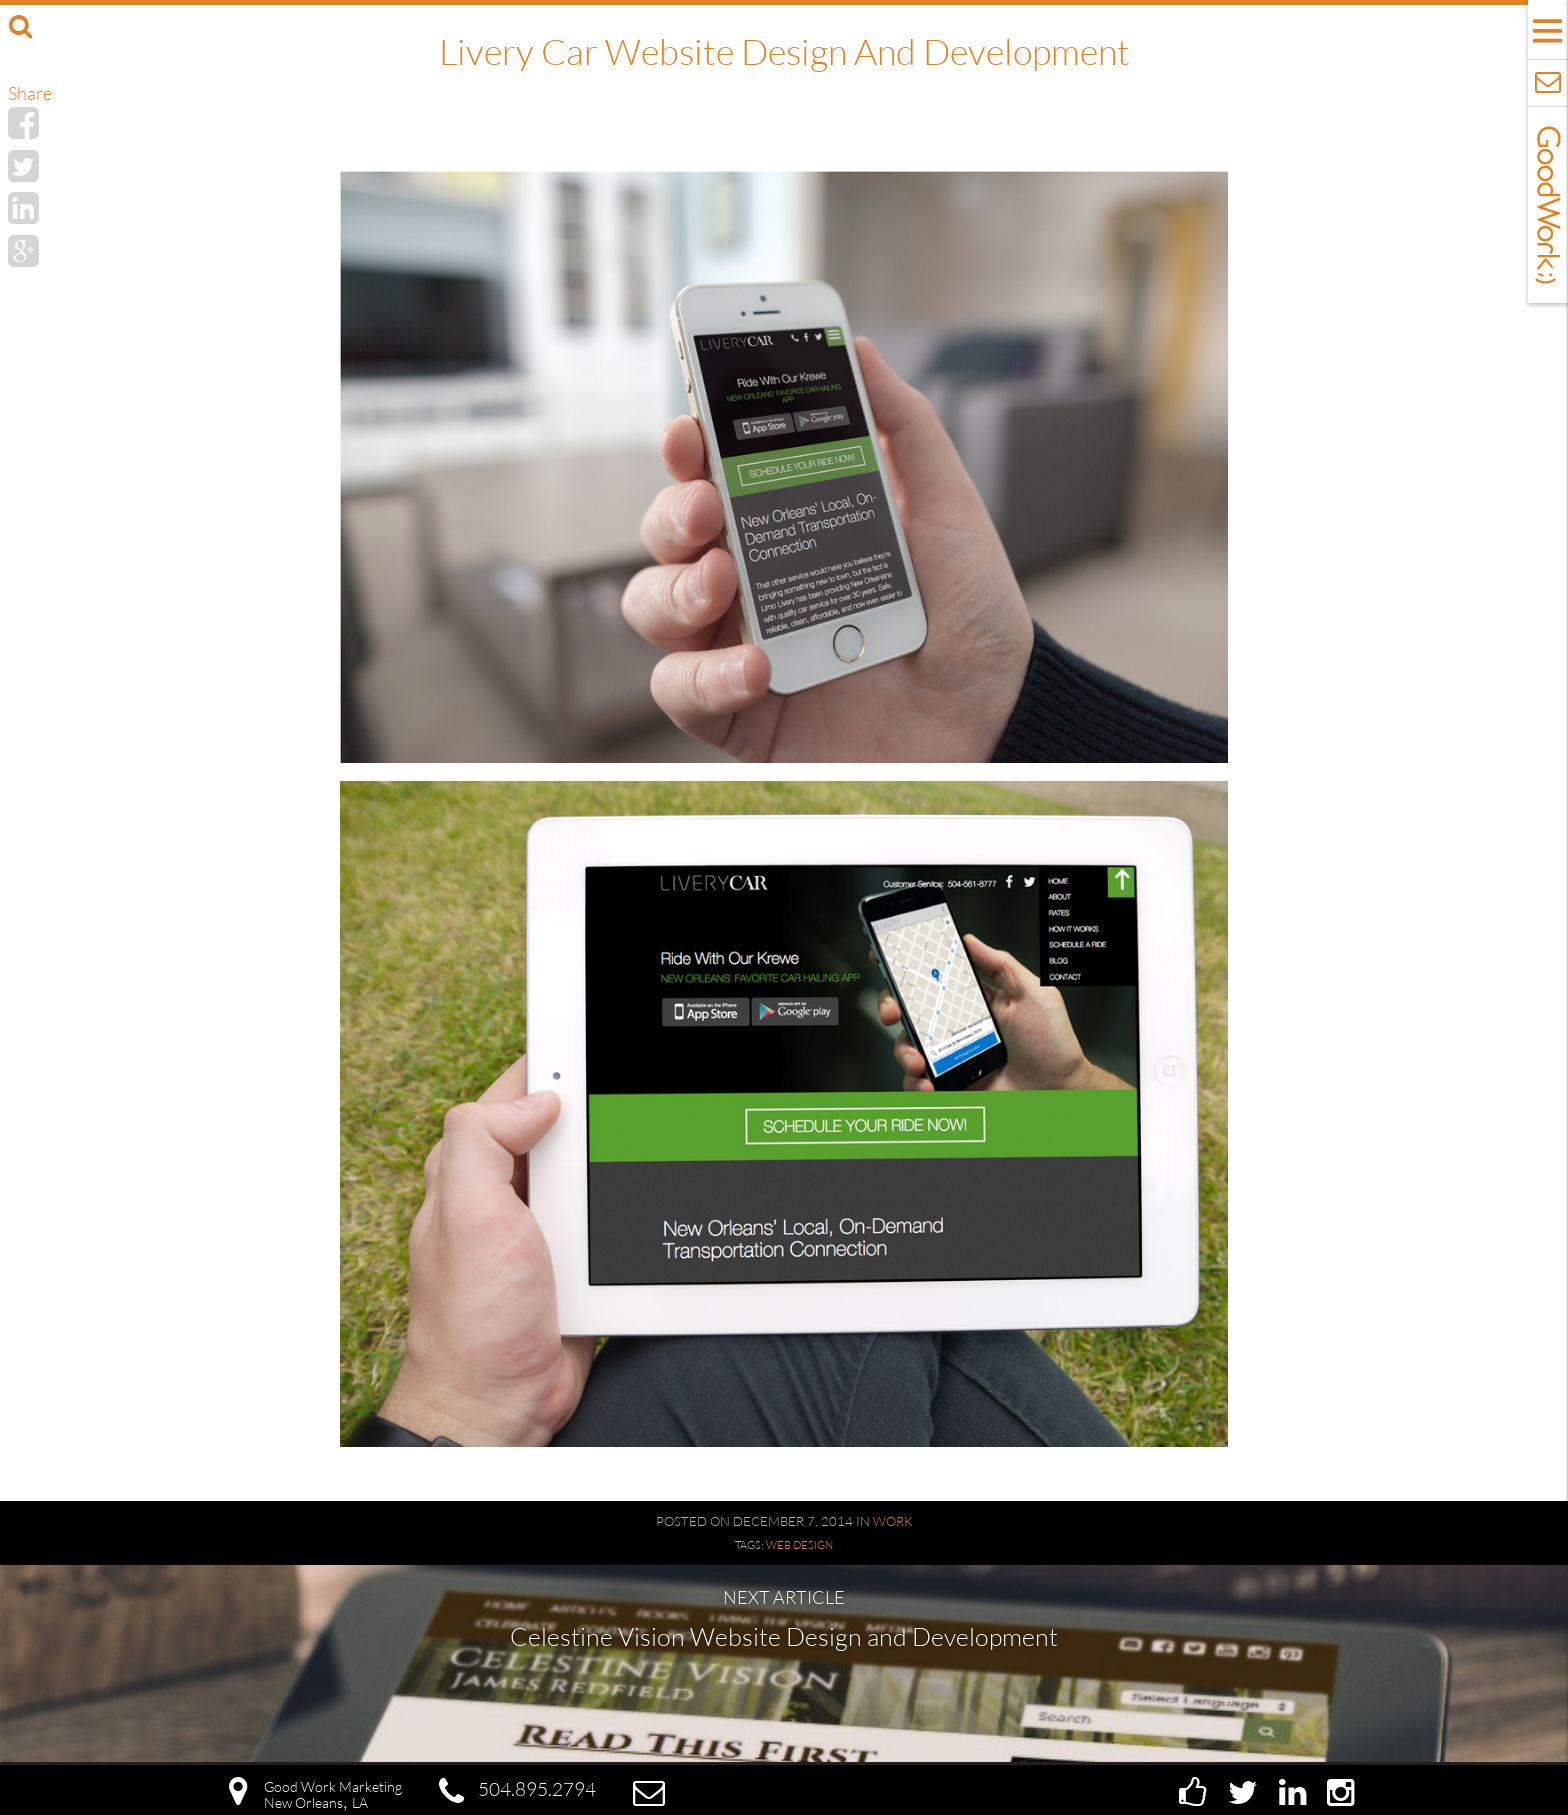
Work (893, 1521)
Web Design (799, 1545)
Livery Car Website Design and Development (784, 51)
